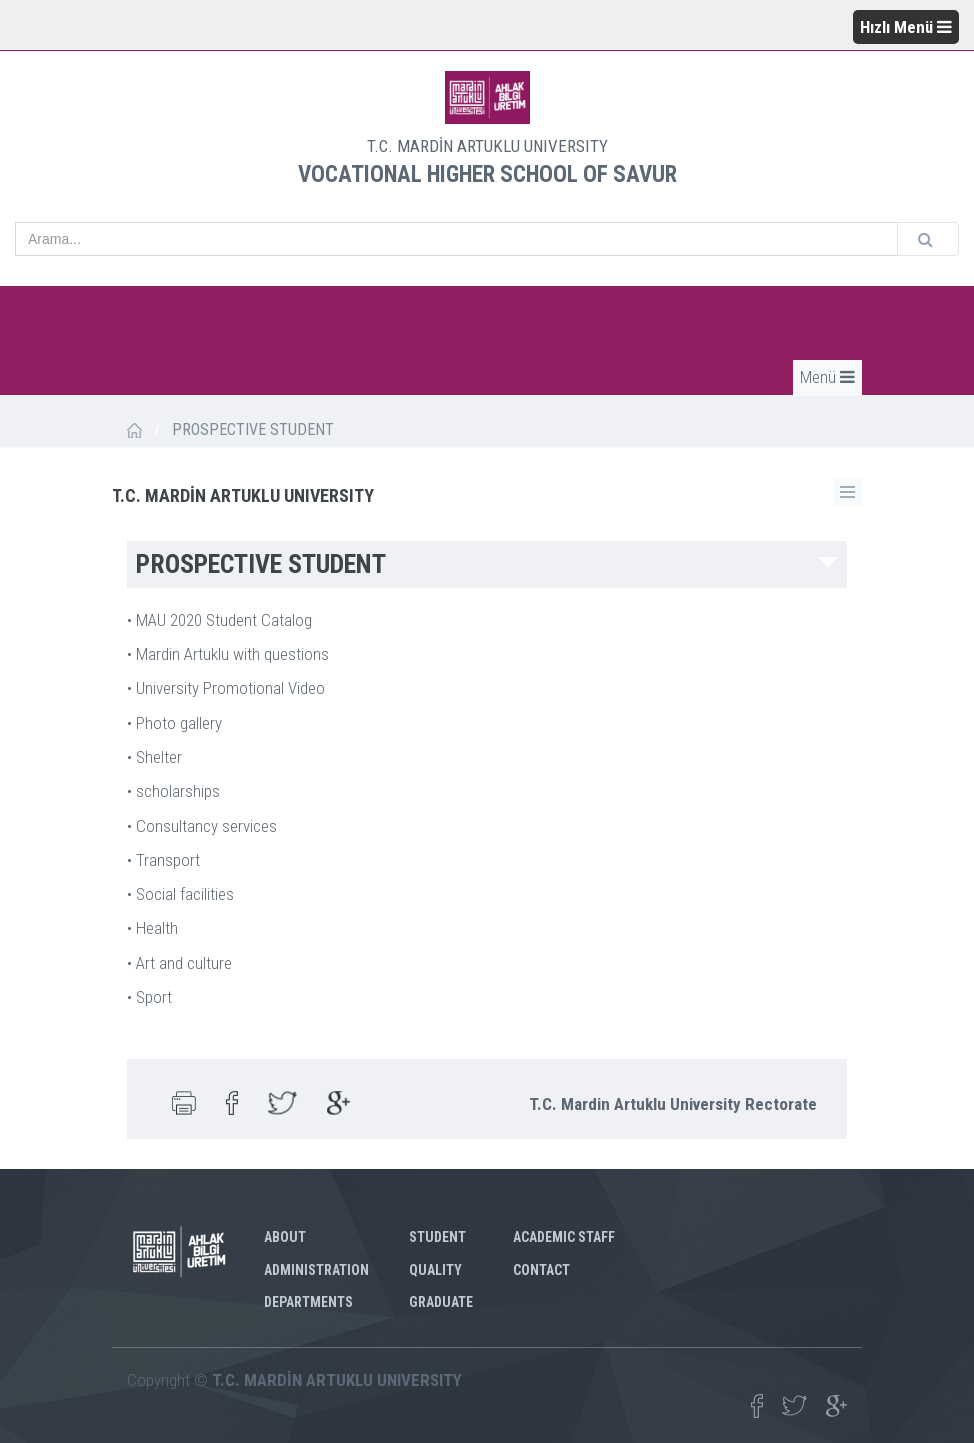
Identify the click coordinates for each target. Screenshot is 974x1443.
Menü (827, 377)
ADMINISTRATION (316, 1270)
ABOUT (285, 1237)
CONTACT (541, 1270)
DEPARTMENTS (308, 1302)
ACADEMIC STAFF (564, 1237)
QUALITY (435, 1270)
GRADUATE (441, 1302)
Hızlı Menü (906, 27)
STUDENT (437, 1237)
